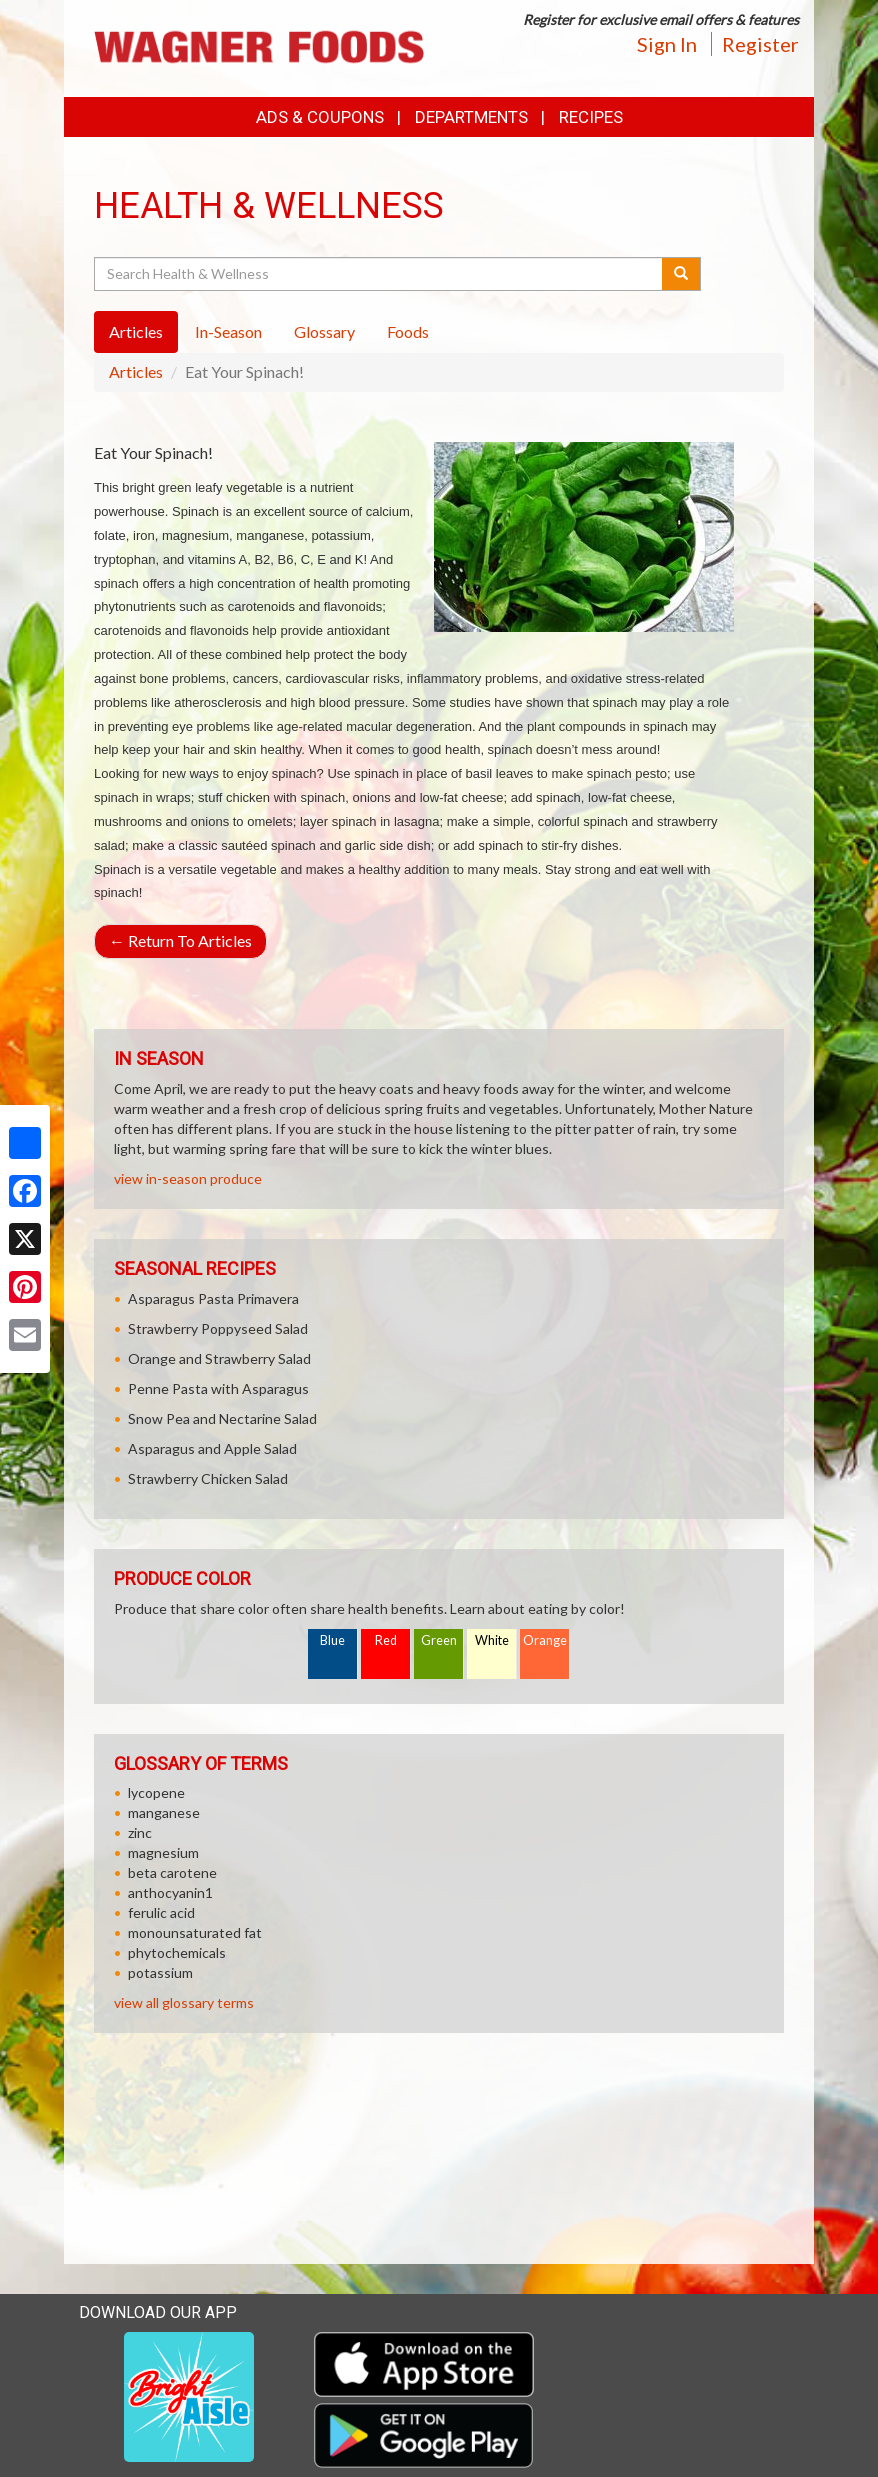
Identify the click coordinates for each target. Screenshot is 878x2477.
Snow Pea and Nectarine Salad (222, 1418)
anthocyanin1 (170, 1892)
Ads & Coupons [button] (320, 117)
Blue (332, 1640)
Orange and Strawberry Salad (219, 1358)
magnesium (163, 1852)
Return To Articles (180, 940)
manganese (164, 1812)
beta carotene (172, 1872)
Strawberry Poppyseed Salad (218, 1328)
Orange (545, 1640)
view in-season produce (188, 1178)
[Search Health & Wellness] (379, 274)
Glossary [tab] (324, 331)
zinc (140, 1832)
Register (760, 44)
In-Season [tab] (228, 331)
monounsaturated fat (195, 1932)
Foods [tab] (408, 331)
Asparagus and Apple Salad (212, 1448)
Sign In (667, 44)
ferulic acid (161, 1912)
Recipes (591, 117)
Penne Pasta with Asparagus (218, 1388)
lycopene (156, 1792)
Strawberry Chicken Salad (208, 1478)
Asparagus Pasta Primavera (213, 1298)
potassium (160, 1972)
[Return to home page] (259, 46)
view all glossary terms (184, 2002)
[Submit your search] (681, 274)
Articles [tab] (136, 331)
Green (439, 1640)
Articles (136, 371)
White (492, 1640)
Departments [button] (471, 117)
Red (386, 1640)
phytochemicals (177, 1952)
